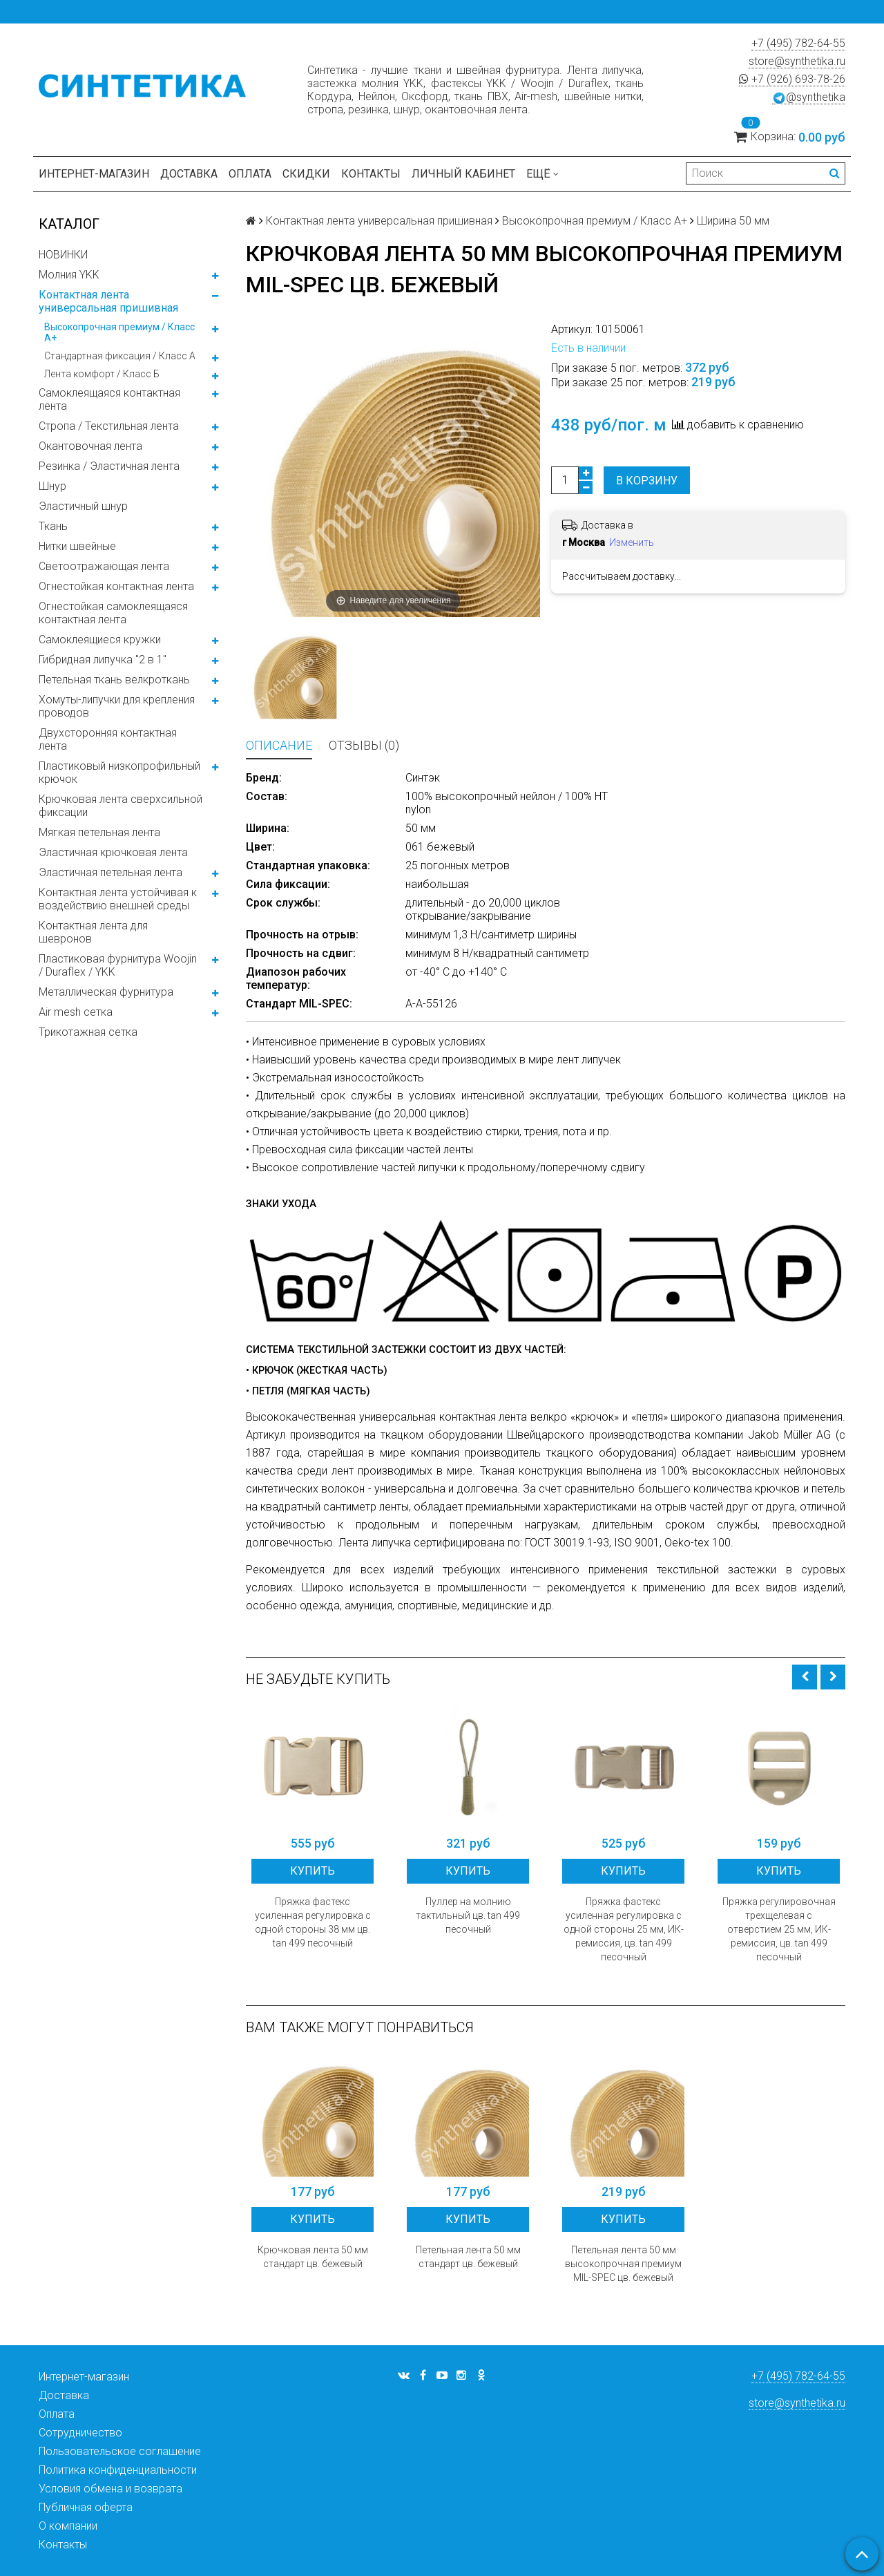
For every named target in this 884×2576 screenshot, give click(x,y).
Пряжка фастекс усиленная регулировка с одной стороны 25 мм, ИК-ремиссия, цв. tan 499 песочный (624, 1929)
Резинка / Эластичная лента (109, 466)
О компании (68, 2525)
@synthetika (808, 97)
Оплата (250, 173)
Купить (312, 1870)
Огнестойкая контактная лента (116, 586)
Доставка (189, 173)
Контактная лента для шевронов (93, 932)
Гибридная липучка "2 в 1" (102, 659)
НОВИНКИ (63, 254)
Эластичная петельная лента (110, 872)
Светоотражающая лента (104, 566)
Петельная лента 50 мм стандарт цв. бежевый (468, 2256)
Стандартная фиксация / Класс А (119, 355)
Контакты (371, 173)
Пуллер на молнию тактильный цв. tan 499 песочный (468, 1915)
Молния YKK (69, 274)
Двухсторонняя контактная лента (108, 739)
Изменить (631, 542)
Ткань (53, 526)
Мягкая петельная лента (99, 832)
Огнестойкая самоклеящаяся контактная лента (113, 613)
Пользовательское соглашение (120, 2451)
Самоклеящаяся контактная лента (109, 399)
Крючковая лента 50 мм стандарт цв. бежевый (313, 2256)
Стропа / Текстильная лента (109, 426)
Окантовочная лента (90, 446)
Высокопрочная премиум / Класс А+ (119, 332)
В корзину (647, 480)
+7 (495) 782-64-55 (798, 43)
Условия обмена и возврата (110, 2488)
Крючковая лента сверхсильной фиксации (120, 806)
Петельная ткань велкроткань (114, 679)
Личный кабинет (463, 173)
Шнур (52, 486)
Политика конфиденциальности (118, 2469)
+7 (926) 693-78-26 (792, 79)
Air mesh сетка (76, 1012)
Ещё (542, 173)
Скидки (306, 173)
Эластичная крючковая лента (113, 852)
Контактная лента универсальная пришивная (108, 301)
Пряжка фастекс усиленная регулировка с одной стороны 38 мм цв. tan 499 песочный (313, 1922)
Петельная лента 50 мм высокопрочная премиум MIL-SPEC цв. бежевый (623, 2263)
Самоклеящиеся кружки (100, 639)
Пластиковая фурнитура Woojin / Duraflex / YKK (118, 965)
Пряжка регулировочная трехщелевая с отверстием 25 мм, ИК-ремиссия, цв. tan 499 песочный (779, 1929)
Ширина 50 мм (733, 220)
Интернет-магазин (94, 173)
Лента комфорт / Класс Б (102, 373)
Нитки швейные (77, 546)
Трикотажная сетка (88, 1032)
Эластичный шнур (83, 506)
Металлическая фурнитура (106, 991)
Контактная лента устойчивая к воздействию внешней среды (118, 899)
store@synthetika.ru (797, 61)
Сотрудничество (80, 2432)
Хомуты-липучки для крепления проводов (117, 706)
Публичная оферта (86, 2507)
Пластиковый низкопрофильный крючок (119, 772)
